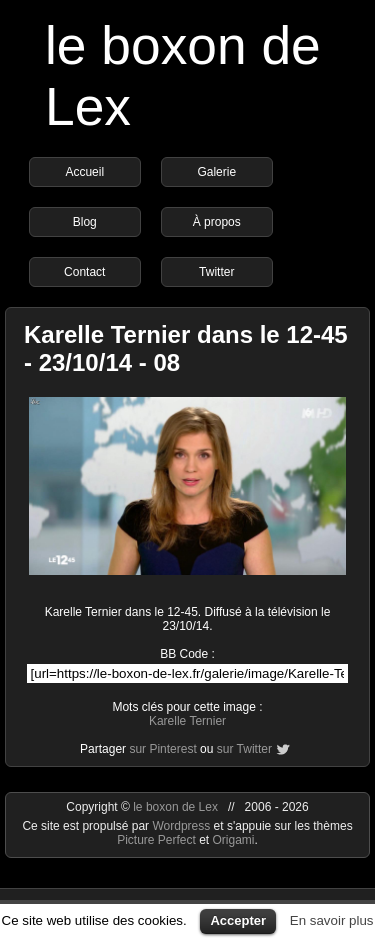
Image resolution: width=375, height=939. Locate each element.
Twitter (216, 272)
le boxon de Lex (175, 807)
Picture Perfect (156, 840)
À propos (217, 222)
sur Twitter (244, 749)
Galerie (216, 172)
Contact (84, 272)
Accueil (84, 172)
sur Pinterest (162, 749)
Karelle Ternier (187, 721)
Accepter (238, 920)
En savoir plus (332, 920)
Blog (85, 222)
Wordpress (182, 826)
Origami (234, 840)
